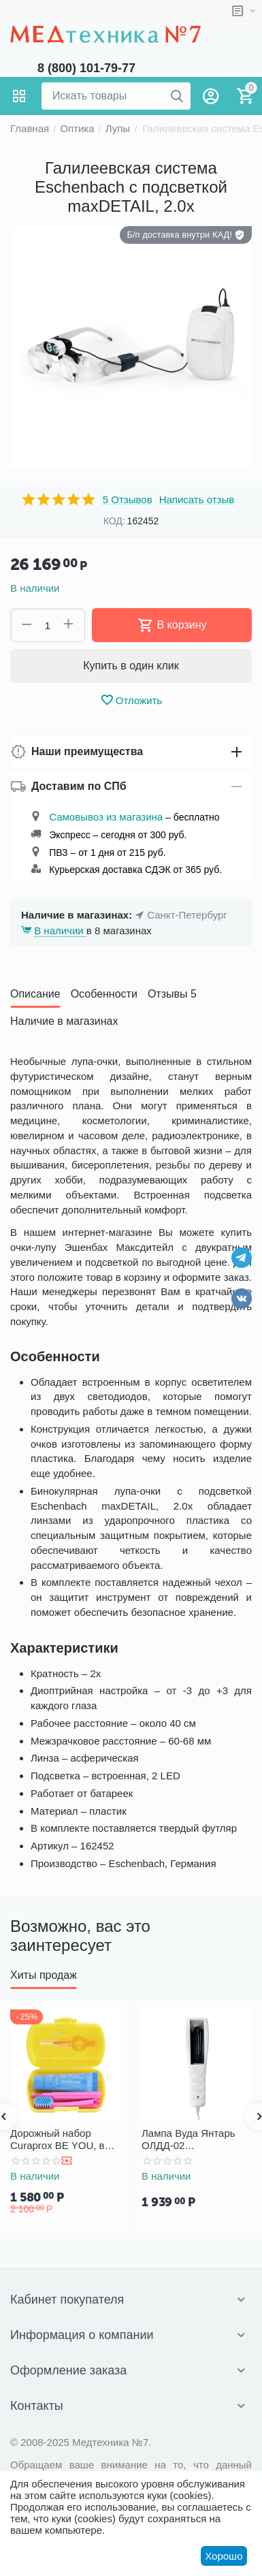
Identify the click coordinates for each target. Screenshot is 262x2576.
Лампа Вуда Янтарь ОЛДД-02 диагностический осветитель (188, 2139)
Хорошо (223, 2556)
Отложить (131, 700)
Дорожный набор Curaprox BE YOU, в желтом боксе (57, 2139)
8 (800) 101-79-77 (86, 68)
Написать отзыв (197, 499)
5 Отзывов (127, 499)
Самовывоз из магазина (106, 817)
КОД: (114, 520)
